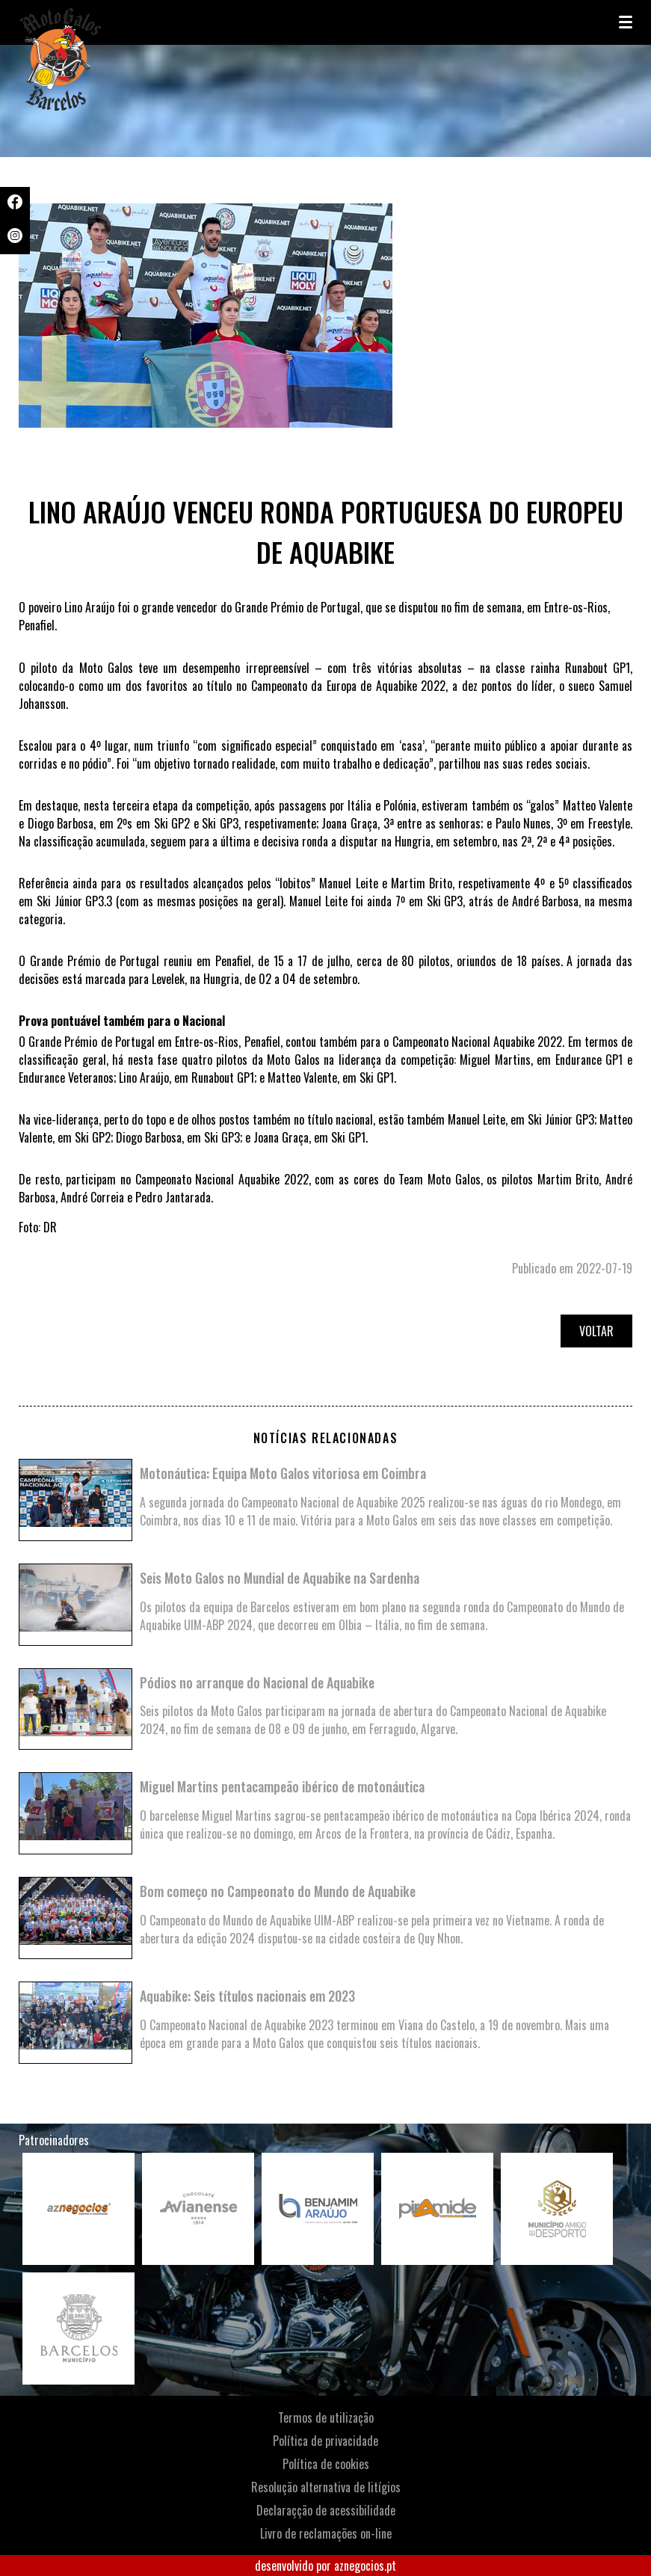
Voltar (596, 1331)
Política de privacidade (325, 2441)
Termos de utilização (326, 2417)
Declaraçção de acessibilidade (325, 2510)
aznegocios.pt (365, 2566)
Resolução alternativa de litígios (326, 2487)
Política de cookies (326, 2464)
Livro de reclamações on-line (326, 2533)
